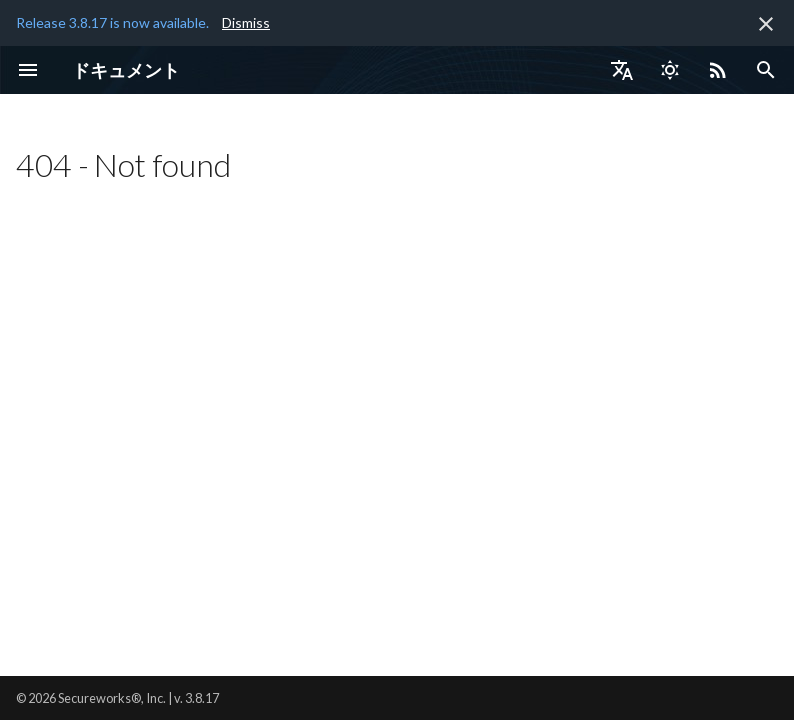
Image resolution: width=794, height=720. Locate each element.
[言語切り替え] (622, 70)
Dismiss (246, 22)
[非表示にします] (766, 24)
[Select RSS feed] (718, 70)
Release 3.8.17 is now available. (112, 22)
